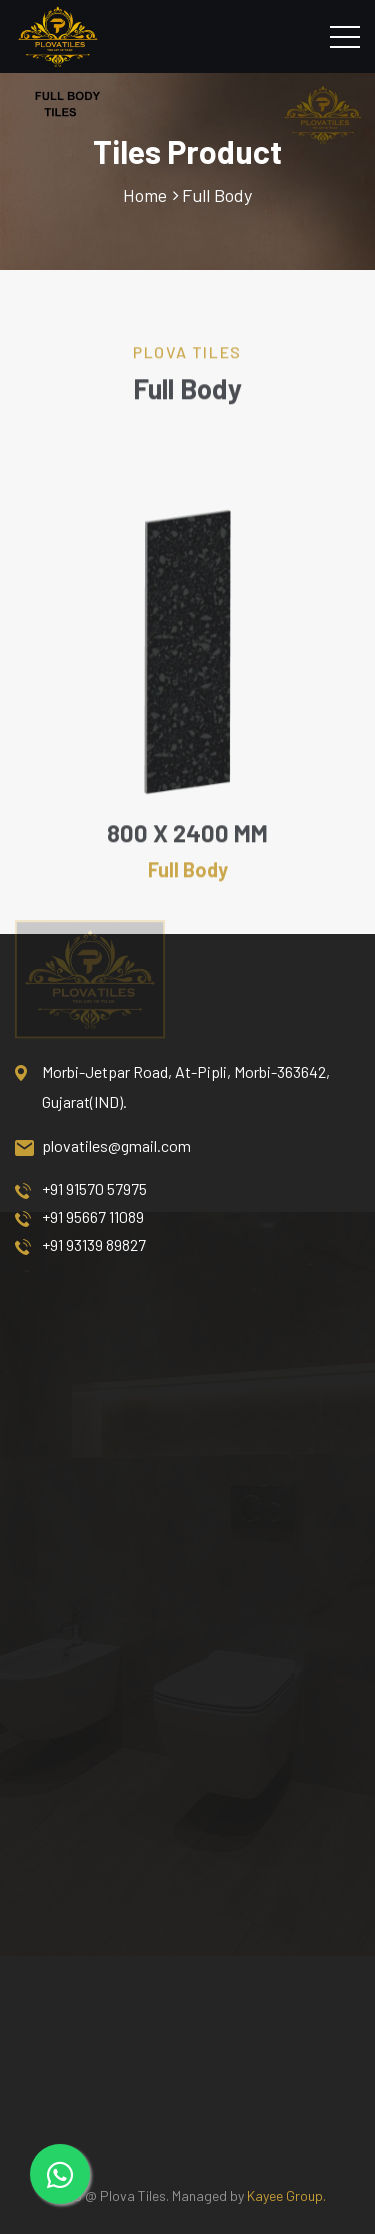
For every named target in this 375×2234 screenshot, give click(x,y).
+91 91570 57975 (81, 1189)
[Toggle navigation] (345, 36)
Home (145, 195)
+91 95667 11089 (79, 1217)
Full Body (217, 195)
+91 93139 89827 (80, 1245)
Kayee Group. (286, 2195)
